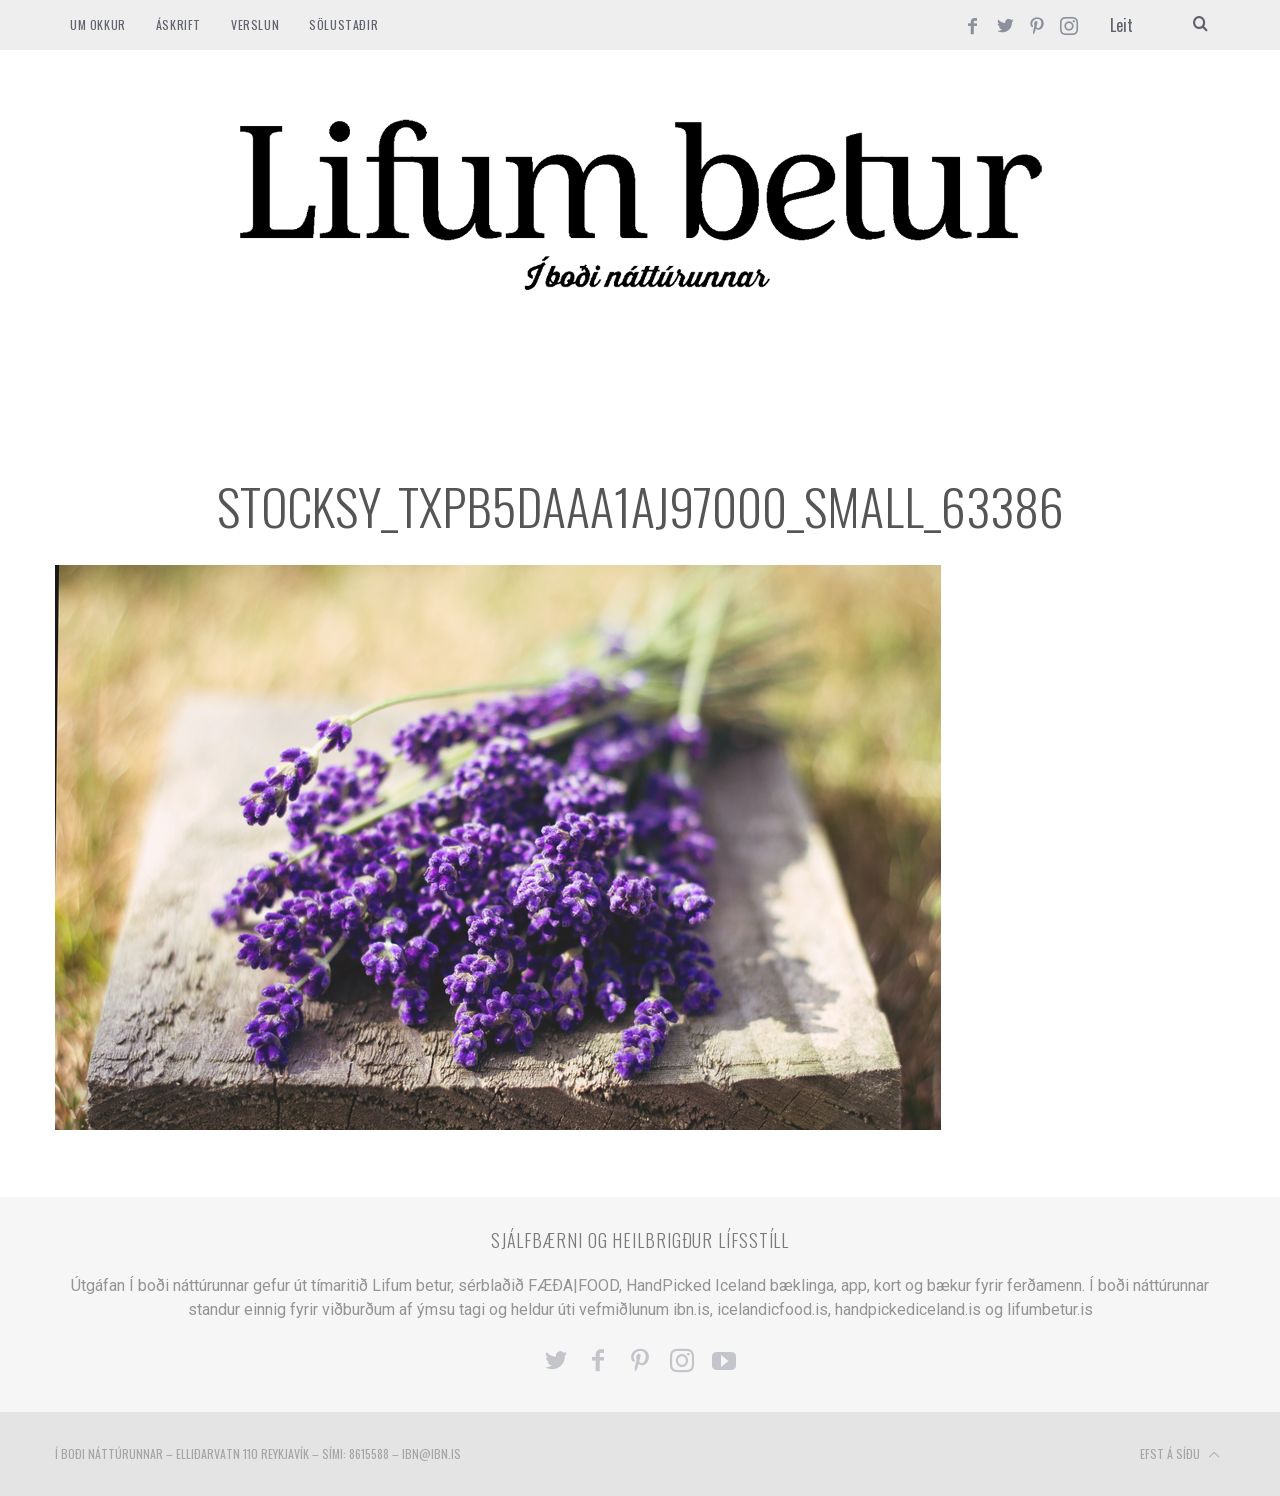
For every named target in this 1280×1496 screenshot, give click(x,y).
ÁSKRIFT (178, 24)
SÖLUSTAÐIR (343, 24)
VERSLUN (255, 24)
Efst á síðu (1180, 1455)
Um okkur (98, 24)
